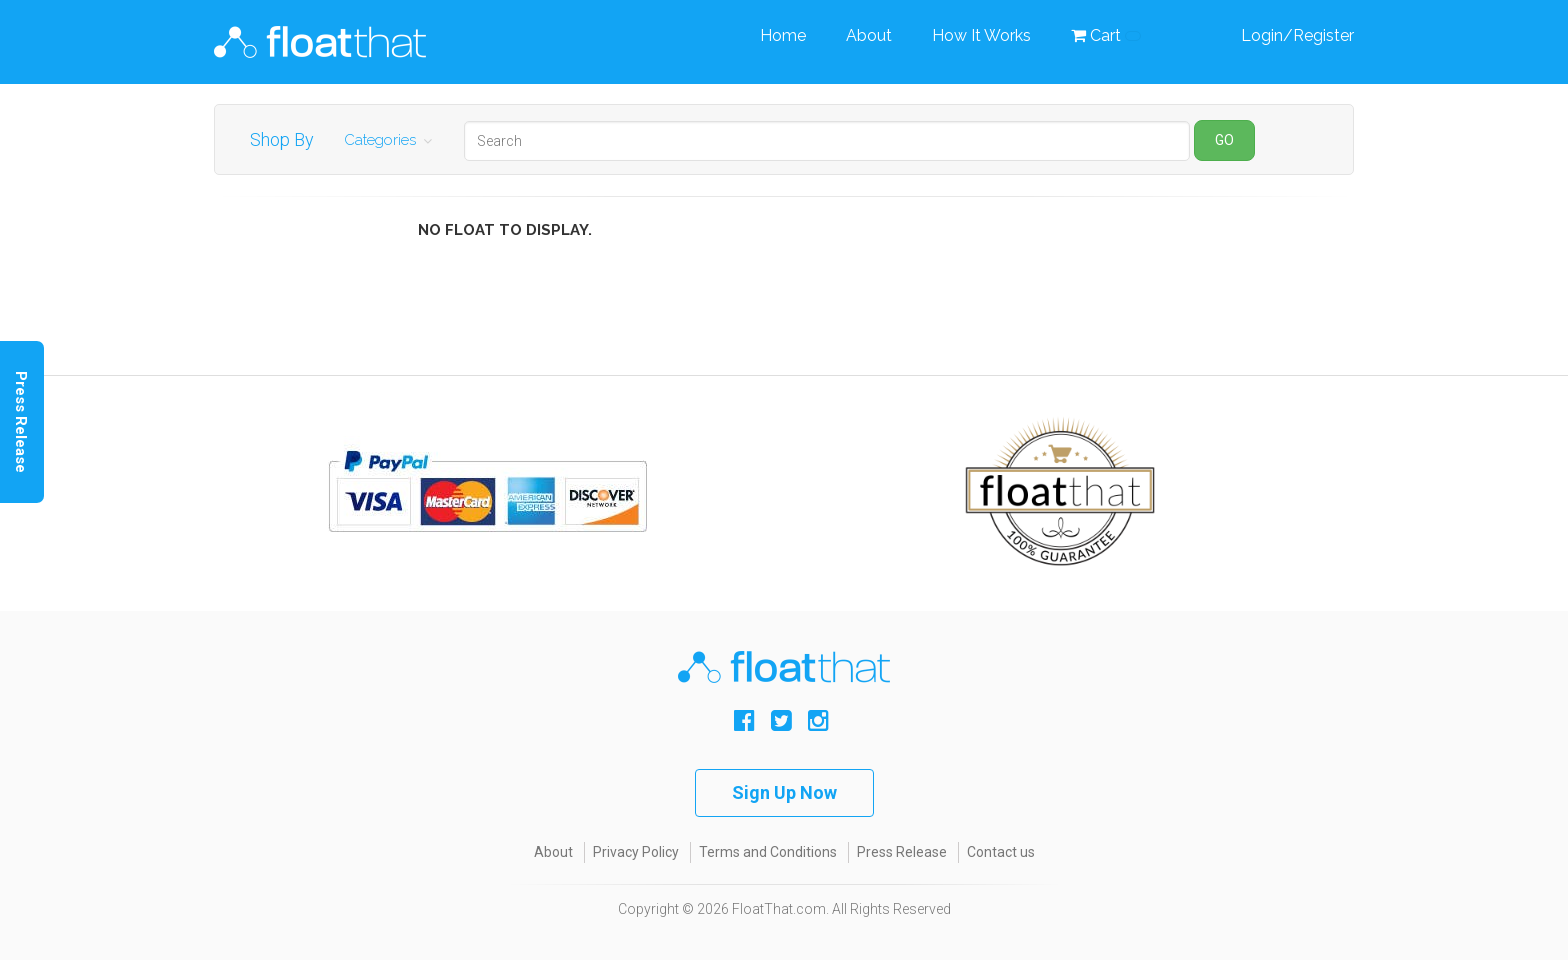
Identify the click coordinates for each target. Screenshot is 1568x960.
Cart (1106, 35)
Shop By (282, 139)
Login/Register (1297, 35)
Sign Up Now (784, 792)
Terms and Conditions (768, 852)
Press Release (902, 852)
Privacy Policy (636, 852)
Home (783, 35)
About (869, 35)
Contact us (1001, 852)
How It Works (981, 35)
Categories (380, 140)
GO (1224, 140)
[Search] (827, 141)
